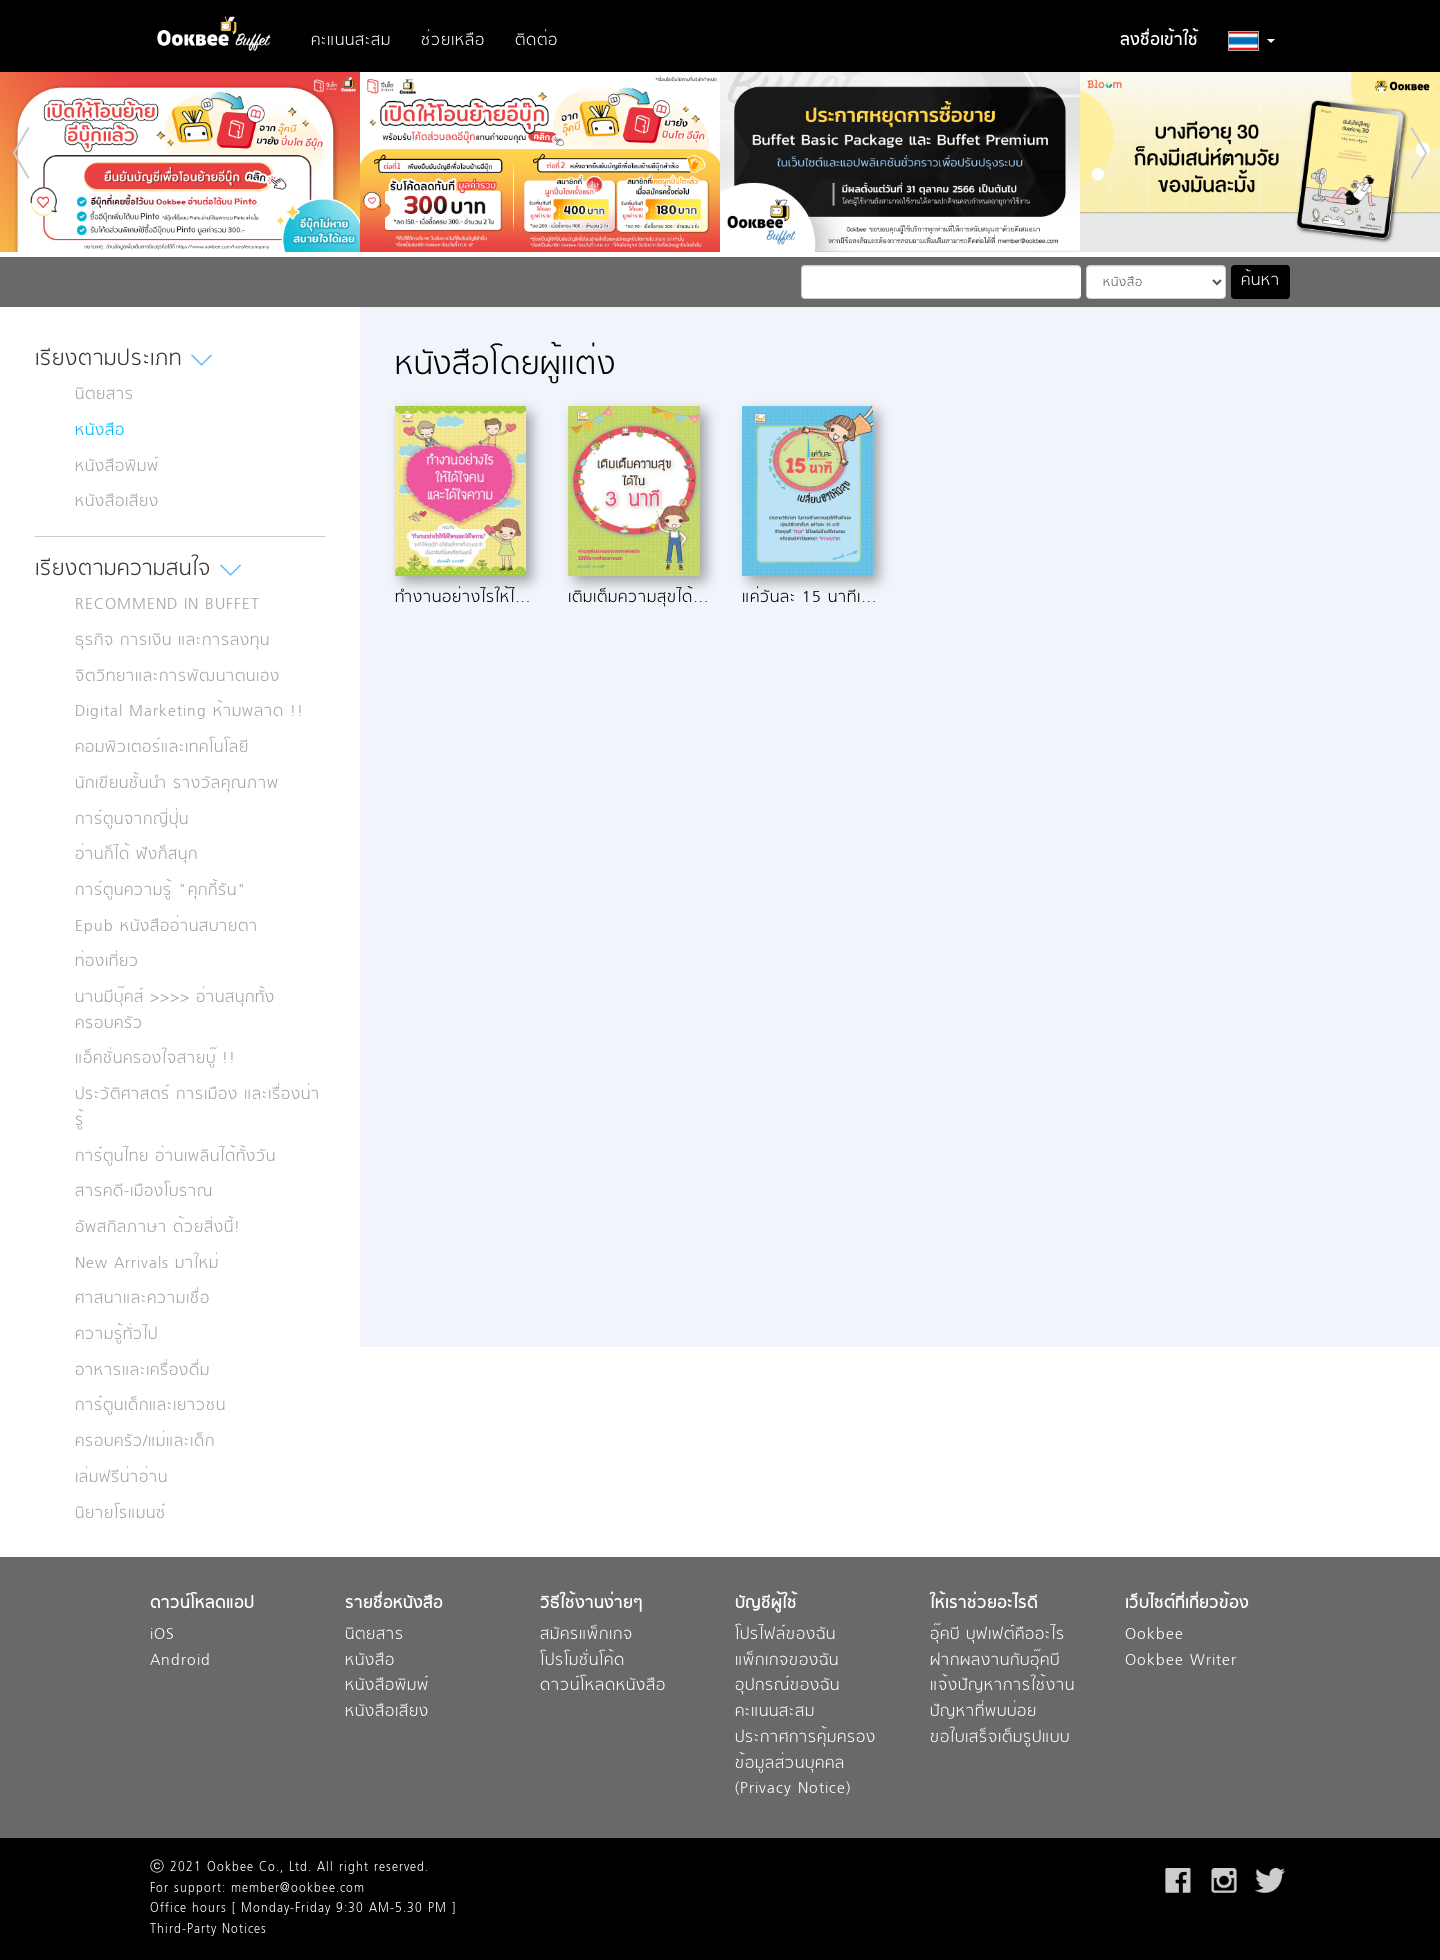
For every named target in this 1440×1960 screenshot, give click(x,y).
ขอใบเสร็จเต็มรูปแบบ (1000, 1738)
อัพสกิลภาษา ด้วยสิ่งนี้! (158, 1228)
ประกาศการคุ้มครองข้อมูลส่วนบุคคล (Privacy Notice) (805, 1764)
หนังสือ (100, 431)
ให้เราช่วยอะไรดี (984, 1604)
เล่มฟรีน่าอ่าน (121, 1478)
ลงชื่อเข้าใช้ (1159, 41)
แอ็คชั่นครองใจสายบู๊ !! (155, 1059)
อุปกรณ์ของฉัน (787, 1686)
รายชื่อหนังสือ (394, 1604)
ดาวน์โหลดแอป (202, 1604)
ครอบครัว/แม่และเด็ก (145, 1442)
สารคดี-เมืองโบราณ (144, 1192)
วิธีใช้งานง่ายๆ (591, 1604)
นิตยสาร (104, 395)
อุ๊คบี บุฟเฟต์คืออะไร (997, 1635)
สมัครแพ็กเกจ (586, 1635)
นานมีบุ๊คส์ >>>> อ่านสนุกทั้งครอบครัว (175, 1011)
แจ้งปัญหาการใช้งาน (1002, 1686)
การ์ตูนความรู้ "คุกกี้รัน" (161, 891)
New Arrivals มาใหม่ (147, 1264)
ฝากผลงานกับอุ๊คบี (995, 1661)
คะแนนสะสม (351, 41)
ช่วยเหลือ (453, 41)
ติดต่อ (536, 41)
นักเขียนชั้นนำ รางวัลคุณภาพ (177, 784)
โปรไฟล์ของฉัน (785, 1635)
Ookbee (1154, 1635)
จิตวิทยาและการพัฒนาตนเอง (177, 677)
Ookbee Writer (1181, 1661)
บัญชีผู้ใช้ (766, 1604)
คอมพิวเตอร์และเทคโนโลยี (162, 748)
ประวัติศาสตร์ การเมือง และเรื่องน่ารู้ (197, 1108)
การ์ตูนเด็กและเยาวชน (150, 1406)
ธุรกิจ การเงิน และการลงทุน (172, 641)
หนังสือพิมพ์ (117, 467)
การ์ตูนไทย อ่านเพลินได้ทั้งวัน (175, 1157)
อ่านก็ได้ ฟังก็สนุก (136, 855)
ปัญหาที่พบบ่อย (983, 1712)
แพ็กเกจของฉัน (787, 1661)
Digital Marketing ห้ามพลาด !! (189, 712)
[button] (1251, 41)
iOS (162, 1635)
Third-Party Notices (208, 1930)
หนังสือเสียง (117, 502)
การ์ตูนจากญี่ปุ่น (132, 820)
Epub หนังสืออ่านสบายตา (166, 927)
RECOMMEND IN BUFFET (167, 605)
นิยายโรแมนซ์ (120, 1514)
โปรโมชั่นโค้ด (582, 1661)
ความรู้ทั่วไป (116, 1335)
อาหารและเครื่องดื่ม (142, 1371)
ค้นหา (1260, 281)
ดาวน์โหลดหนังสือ (603, 1686)
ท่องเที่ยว (107, 962)
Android (180, 1661)
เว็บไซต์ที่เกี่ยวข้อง (1187, 1604)
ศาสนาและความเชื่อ (142, 1299)
